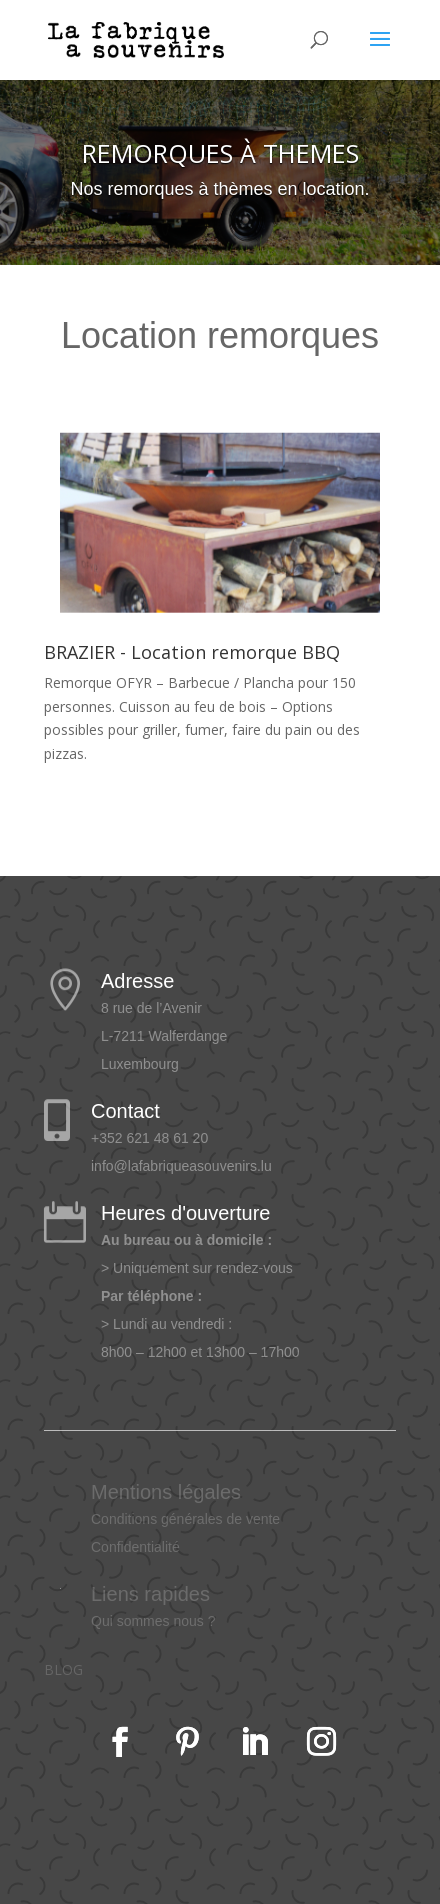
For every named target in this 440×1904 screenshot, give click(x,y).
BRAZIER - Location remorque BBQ (192, 652)
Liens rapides (150, 1594)
